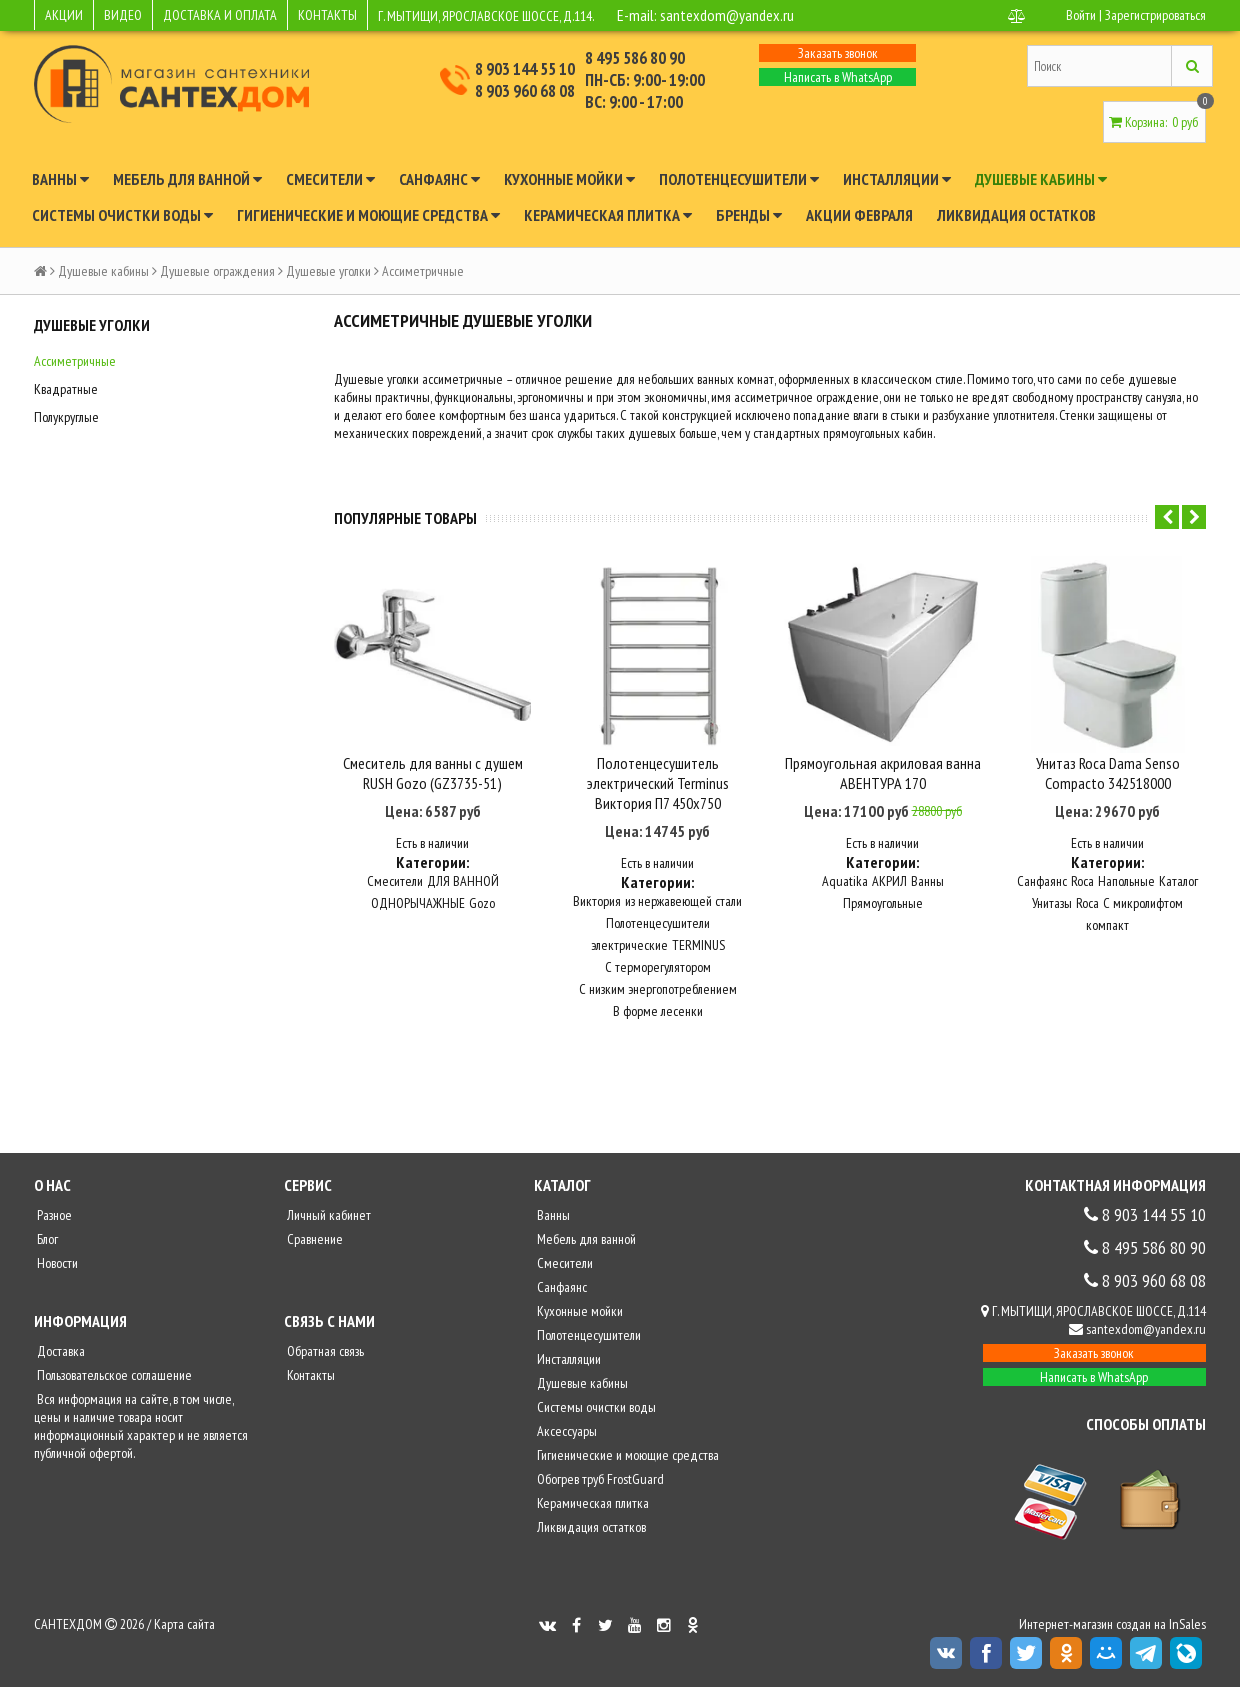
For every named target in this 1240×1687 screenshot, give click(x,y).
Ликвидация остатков (1016, 215)
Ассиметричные (75, 361)
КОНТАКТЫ (327, 15)
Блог (46, 1239)
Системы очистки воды (122, 215)
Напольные (1126, 881)
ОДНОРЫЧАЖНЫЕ (418, 903)
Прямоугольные (883, 903)
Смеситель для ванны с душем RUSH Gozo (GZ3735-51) (433, 773)
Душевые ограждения (217, 271)
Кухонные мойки (569, 179)
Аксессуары (565, 1431)
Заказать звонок (838, 53)
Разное (53, 1215)
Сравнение (313, 1239)
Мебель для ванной (187, 179)
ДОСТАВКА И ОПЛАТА (220, 15)
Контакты (309, 1375)
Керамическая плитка (608, 215)
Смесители (330, 179)
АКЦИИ (64, 15)
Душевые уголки (328, 271)
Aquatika (845, 881)
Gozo (482, 903)
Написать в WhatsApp (838, 77)
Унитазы (1052, 903)
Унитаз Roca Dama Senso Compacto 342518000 (1108, 773)
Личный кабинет (327, 1215)
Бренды (749, 215)
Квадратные (66, 389)
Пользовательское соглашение (113, 1375)
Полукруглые (66, 417)
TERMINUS (698, 945)
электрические (629, 945)
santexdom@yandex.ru (727, 15)
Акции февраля (859, 215)
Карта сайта (184, 1624)
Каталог (1178, 881)
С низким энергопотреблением (658, 989)
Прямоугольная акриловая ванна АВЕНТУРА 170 (883, 773)
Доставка (59, 1351)
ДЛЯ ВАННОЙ (463, 881)
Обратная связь (324, 1351)
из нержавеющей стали (683, 901)
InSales (1187, 1624)
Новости (56, 1263)
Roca (1082, 881)
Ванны (60, 179)
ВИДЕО (123, 15)
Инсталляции (897, 179)
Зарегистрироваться (1155, 15)
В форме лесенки (658, 1011)
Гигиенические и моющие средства (368, 215)
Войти (1081, 15)
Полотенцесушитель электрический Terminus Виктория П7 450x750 (658, 783)
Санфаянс (439, 179)
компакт (1107, 925)
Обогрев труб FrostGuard (599, 1479)
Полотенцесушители (739, 179)
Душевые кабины (1041, 179)
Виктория (597, 901)
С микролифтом (1143, 903)
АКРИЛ (889, 881)
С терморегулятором (658, 967)
